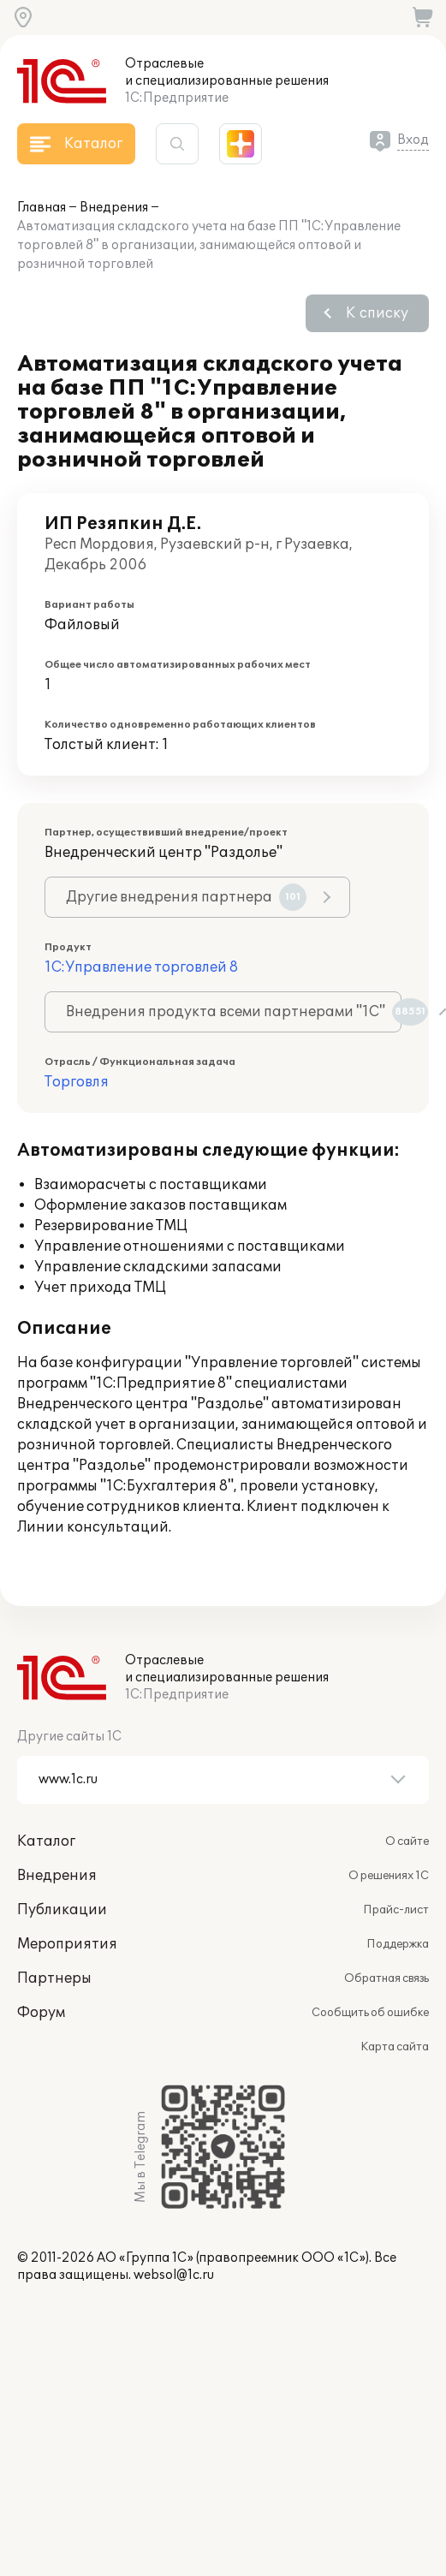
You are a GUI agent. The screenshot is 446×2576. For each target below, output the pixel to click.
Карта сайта (394, 2047)
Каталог (46, 1841)
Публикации (62, 1910)
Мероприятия (67, 1944)
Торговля (77, 1082)
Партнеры (54, 1978)
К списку (377, 313)
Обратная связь (386, 1978)
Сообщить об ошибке (370, 2013)
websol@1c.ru (174, 2275)
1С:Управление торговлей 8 (141, 967)
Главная (41, 207)
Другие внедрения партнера (186, 897)
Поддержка (397, 1944)
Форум (41, 2012)
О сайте (407, 1841)
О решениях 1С (388, 1876)
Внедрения (114, 207)
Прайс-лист (396, 1910)
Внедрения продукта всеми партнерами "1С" (233, 1012)
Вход (413, 140)
